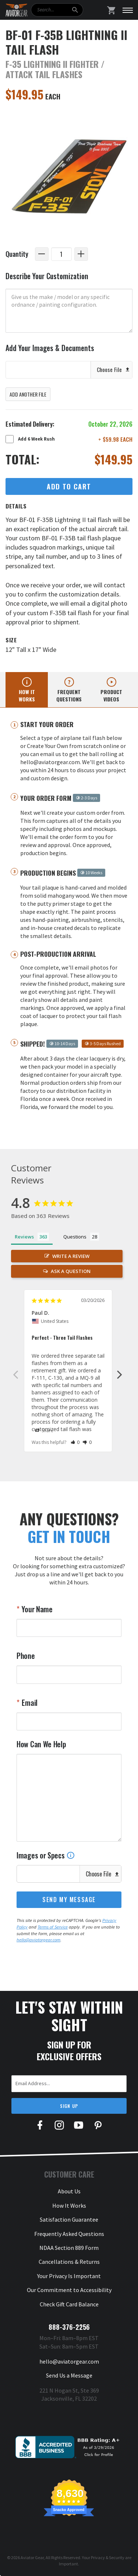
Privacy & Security (107, 2557)
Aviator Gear (32, 2557)
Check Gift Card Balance (69, 2304)
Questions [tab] (74, 1236)
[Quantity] (61, 254)
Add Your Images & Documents (50, 348)
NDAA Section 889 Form (69, 2247)
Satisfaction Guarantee (69, 2219)
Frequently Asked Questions (69, 2233)
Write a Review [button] (70, 1256)
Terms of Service (53, 1927)
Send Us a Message (69, 2375)
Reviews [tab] (24, 1236)
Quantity (17, 253)
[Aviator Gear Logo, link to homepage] (17, 10)
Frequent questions (69, 695)
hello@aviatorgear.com (38, 1939)
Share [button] (44, 1430)
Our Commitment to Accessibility (69, 2290)
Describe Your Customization (47, 276)
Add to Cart (69, 486)
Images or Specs (46, 1855)
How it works (27, 695)
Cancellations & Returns (69, 2261)
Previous (15, 1374)
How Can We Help (41, 1744)
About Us (69, 2191)
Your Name (36, 1609)
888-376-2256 (69, 2327)
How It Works (69, 2205)
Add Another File (28, 394)
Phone (26, 1655)
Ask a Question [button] (71, 1271)
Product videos (111, 695)
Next (119, 1374)
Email (29, 1702)
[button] (75, 1442)
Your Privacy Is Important (69, 2276)
